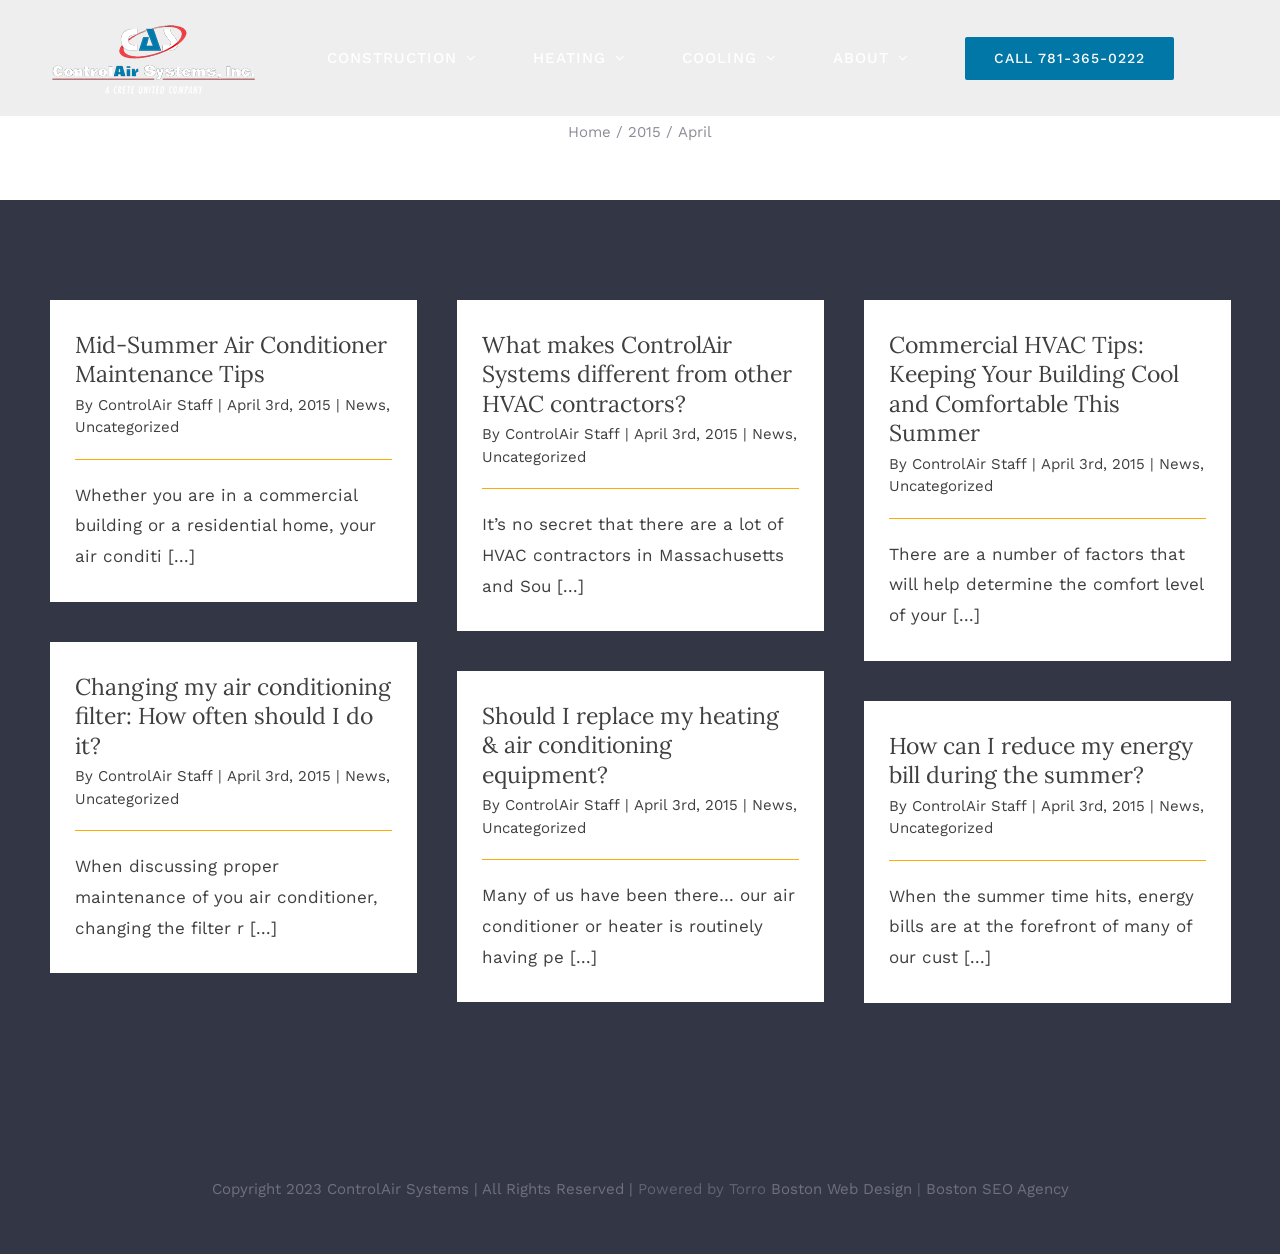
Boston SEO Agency (997, 1188)
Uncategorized (127, 427)
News (365, 405)
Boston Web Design (841, 1188)
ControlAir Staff (155, 405)
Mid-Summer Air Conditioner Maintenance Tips (231, 359)
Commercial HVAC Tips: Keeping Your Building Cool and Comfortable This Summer (1034, 388)
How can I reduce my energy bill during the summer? (1041, 760)
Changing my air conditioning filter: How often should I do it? (233, 716)
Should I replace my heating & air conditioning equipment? (630, 745)
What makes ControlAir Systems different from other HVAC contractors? (637, 374)
